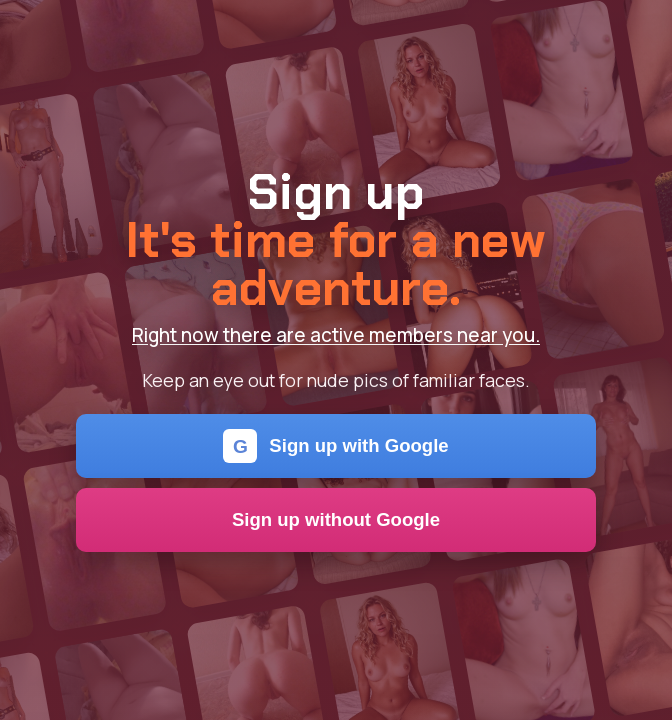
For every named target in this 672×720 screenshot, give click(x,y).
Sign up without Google (336, 519)
